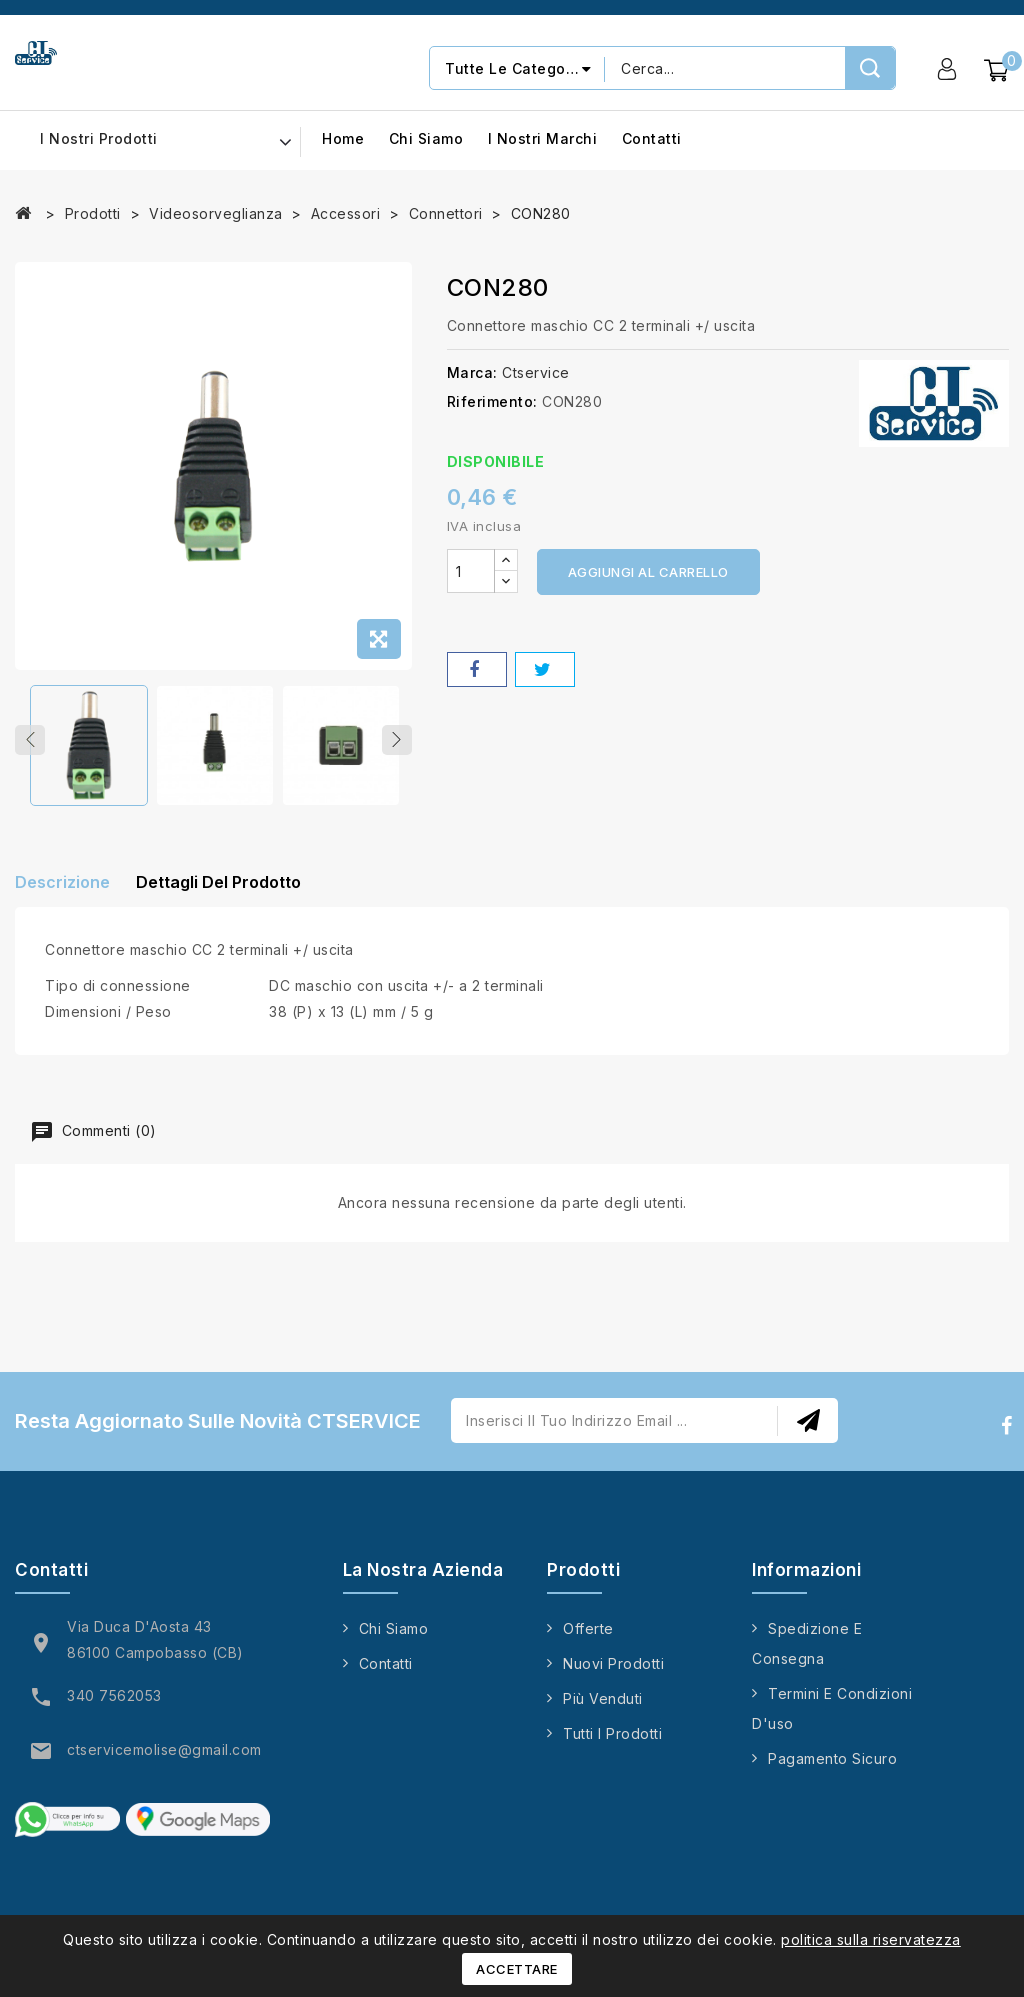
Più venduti (603, 1710)
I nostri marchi (543, 139)
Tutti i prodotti (612, 1745)
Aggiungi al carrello (648, 572)
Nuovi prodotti (613, 1675)
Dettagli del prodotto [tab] (233, 891)
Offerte (588, 1640)
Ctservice (536, 372)
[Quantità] (471, 571)
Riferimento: (492, 401)
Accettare (517, 1969)
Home (343, 139)
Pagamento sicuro (832, 1770)
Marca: (472, 372)
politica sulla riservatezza (871, 1939)
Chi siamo (426, 139)
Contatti (652, 139)
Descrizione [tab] (62, 891)
